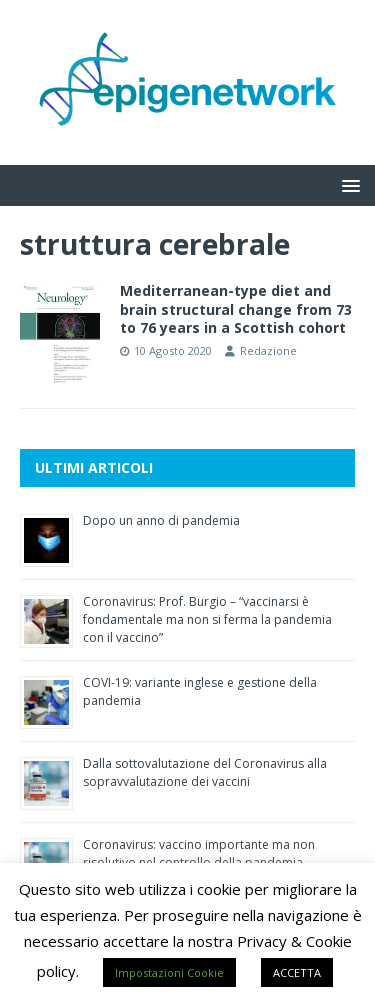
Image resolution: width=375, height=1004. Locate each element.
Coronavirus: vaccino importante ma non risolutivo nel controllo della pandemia (199, 853)
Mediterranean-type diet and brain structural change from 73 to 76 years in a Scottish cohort (236, 308)
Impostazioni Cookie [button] (169, 972)
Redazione (268, 350)
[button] (347, 184)
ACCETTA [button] (297, 972)
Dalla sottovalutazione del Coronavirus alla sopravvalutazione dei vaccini (205, 772)
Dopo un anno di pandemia (161, 520)
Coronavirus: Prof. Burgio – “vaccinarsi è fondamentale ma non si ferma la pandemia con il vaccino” (207, 619)
